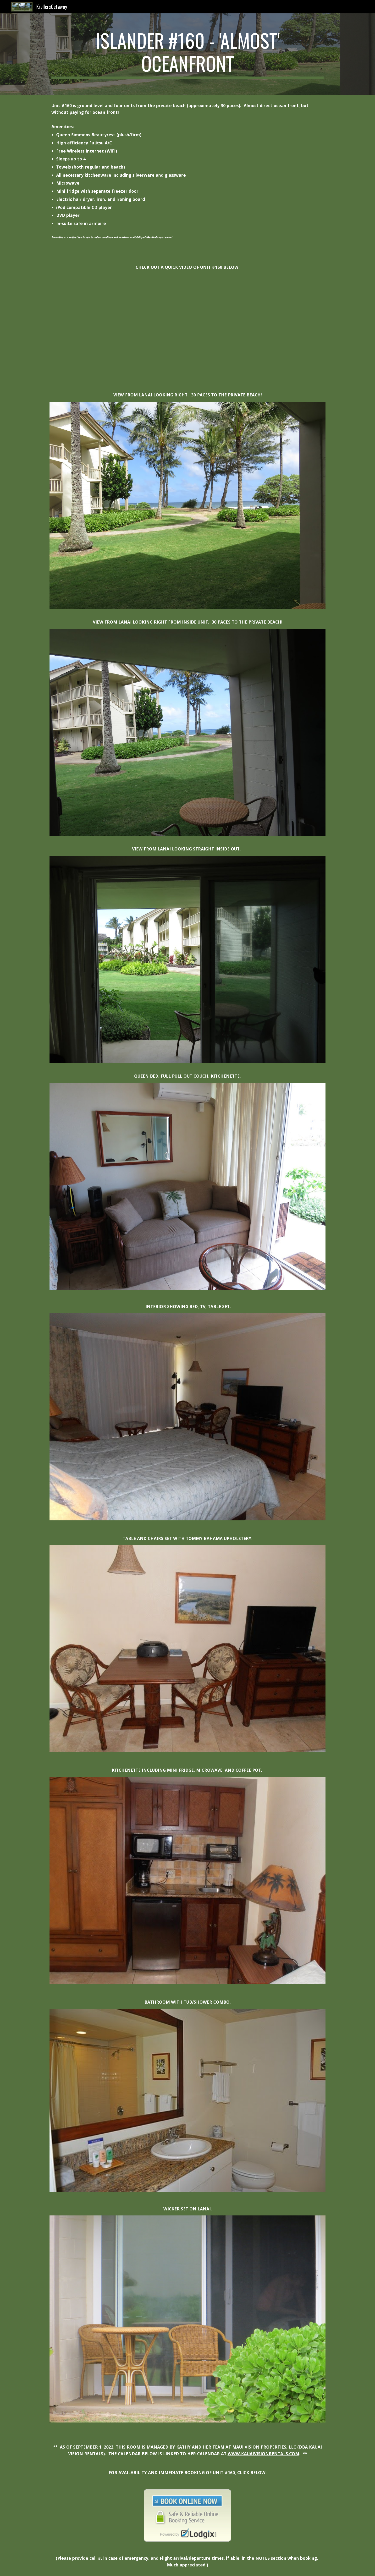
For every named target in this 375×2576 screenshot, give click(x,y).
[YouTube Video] (187, 330)
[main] (187, 54)
